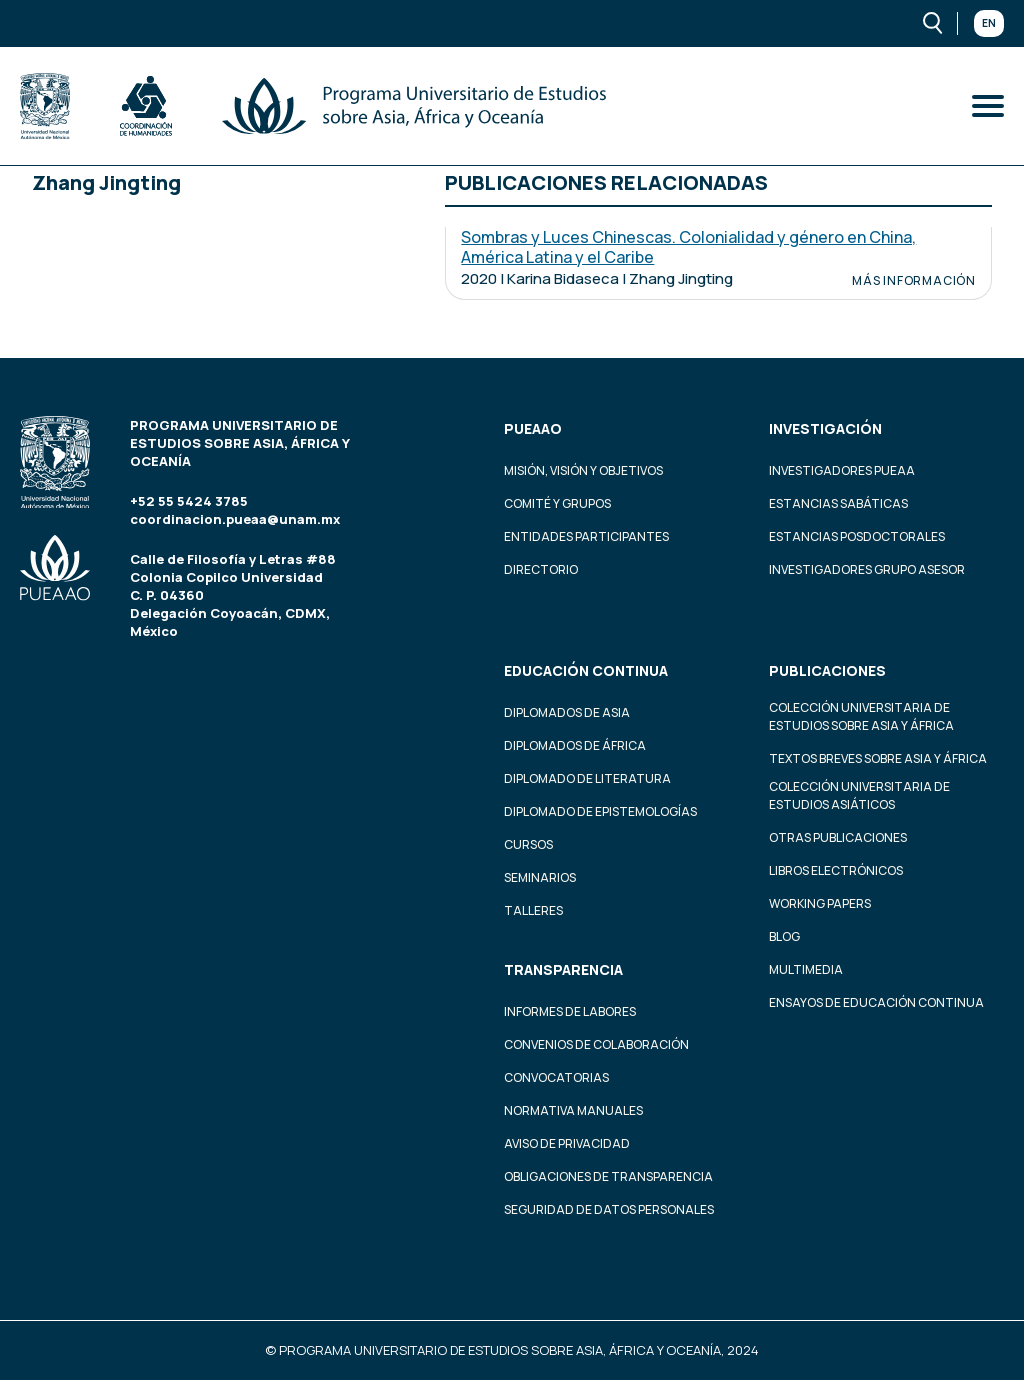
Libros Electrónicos (836, 870)
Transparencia (563, 969)
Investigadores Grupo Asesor (867, 569)
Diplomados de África (575, 745)
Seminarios (540, 877)
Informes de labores (570, 1011)
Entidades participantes (586, 536)
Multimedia (806, 969)
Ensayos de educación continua (876, 1002)
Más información (914, 281)
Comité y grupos (557, 503)
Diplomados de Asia (567, 712)
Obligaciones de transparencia (608, 1176)
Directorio (541, 569)
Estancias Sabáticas (838, 503)
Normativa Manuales (573, 1110)
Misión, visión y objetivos (583, 470)
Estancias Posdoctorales (857, 536)
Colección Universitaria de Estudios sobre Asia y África (861, 716)
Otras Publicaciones (838, 837)
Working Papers (820, 903)
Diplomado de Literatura (587, 778)
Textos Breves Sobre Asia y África (878, 758)
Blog (784, 936)
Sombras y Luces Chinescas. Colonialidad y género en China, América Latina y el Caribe (688, 247)
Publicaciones (827, 670)
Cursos (528, 844)
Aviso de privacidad (567, 1143)
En (989, 23)
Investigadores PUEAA (842, 470)
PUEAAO (533, 428)
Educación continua (586, 670)
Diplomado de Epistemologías (600, 811)
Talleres (533, 910)
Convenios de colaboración (596, 1044)
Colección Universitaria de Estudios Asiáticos (859, 795)
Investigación (825, 428)
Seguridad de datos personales (609, 1209)
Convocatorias (556, 1077)
